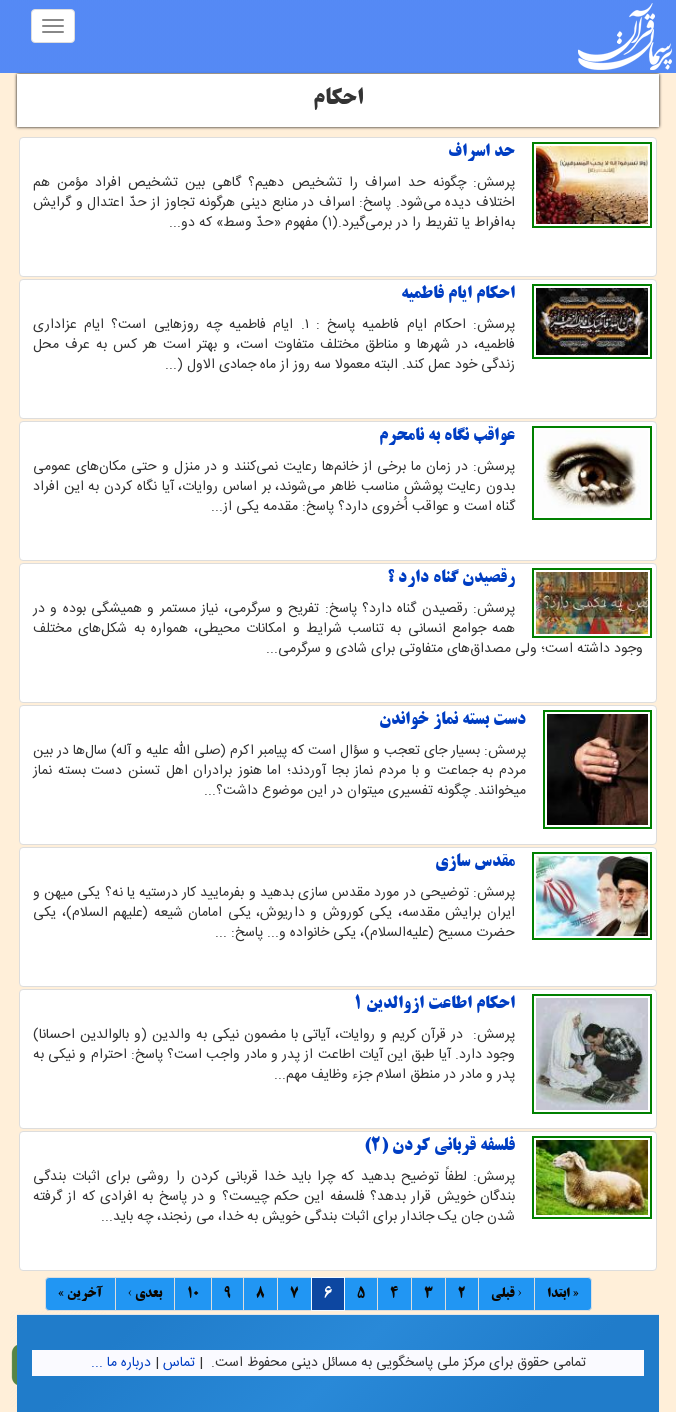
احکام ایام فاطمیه (458, 294)
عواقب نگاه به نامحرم (447, 436)
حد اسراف (481, 152)
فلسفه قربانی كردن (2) (439, 1146)
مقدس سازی (475, 862)
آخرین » (80, 1294)
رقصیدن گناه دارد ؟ (451, 578)
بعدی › (145, 1294)
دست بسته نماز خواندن (452, 720)
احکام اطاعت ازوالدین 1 (434, 1004)
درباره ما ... (121, 1363)
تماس (179, 1363)
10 (193, 1294)
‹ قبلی (506, 1294)
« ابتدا (563, 1294)
